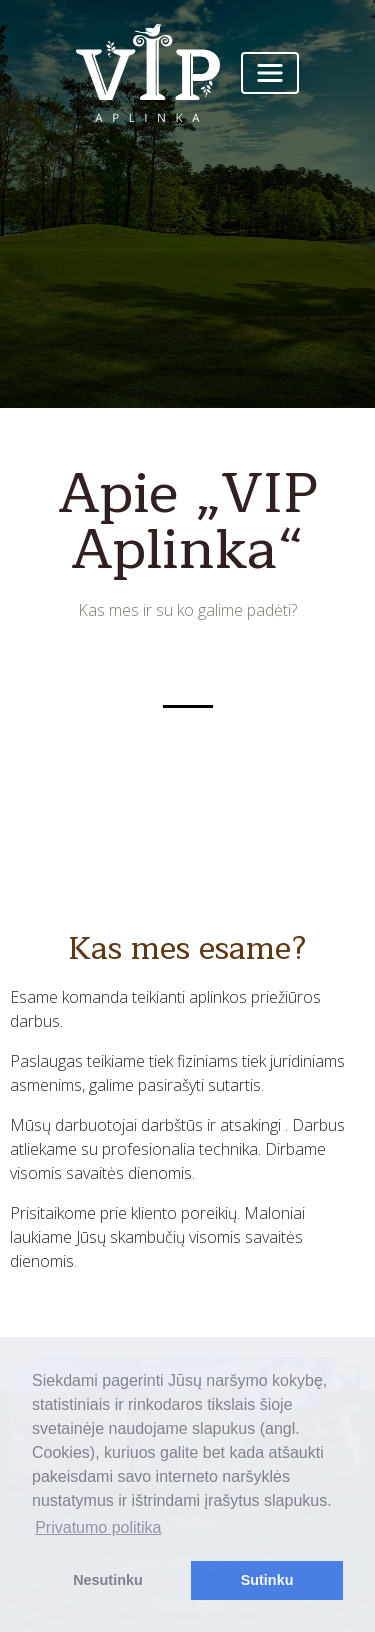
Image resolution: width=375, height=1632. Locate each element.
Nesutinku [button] (108, 1580)
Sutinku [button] (267, 1580)
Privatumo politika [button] (98, 1527)
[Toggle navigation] (270, 73)
